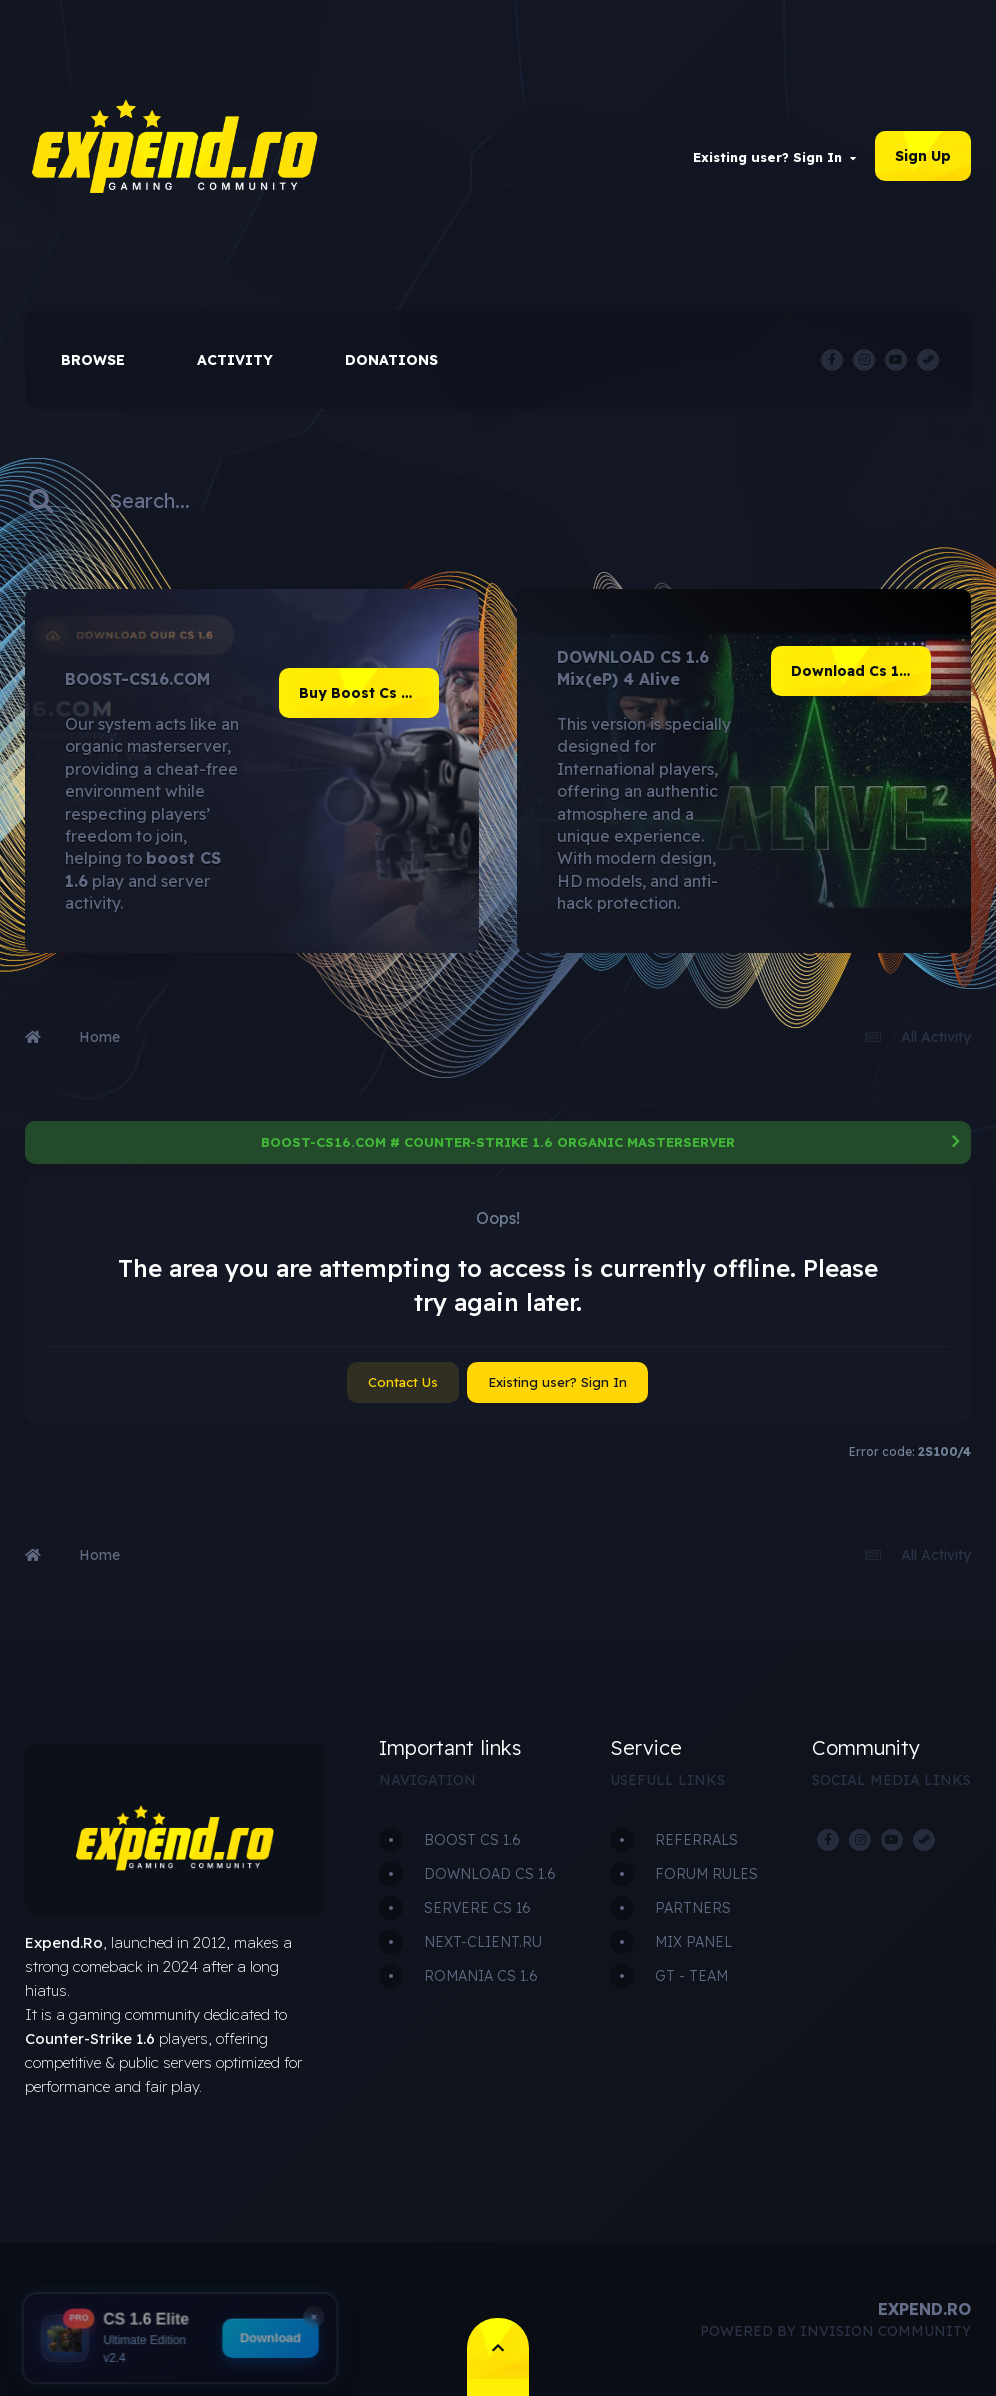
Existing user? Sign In (774, 157)
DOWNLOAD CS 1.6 (490, 1874)
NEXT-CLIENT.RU (483, 1942)
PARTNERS (693, 1908)
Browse (93, 360)
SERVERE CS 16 (477, 1908)
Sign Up (923, 156)
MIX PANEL (693, 1942)
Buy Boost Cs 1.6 (360, 693)
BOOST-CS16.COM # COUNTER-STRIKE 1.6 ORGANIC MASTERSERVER (498, 1142)
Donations (391, 360)
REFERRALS (696, 1840)
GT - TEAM (691, 1976)
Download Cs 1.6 (851, 671)
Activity (235, 360)
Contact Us (403, 1382)
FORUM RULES (706, 1874)
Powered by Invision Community (835, 2331)
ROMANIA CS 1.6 (481, 1976)
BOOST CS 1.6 (472, 1840)
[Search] (162, 501)
